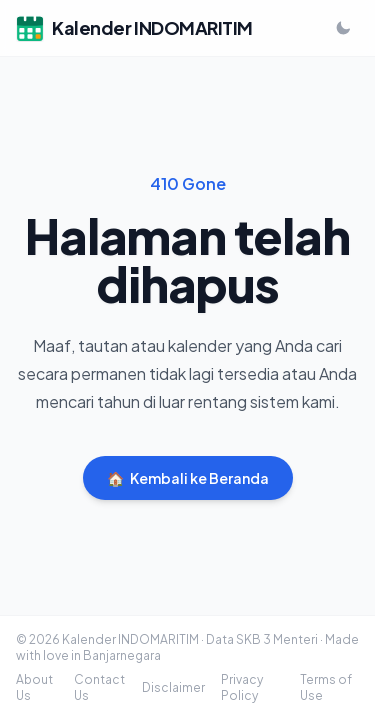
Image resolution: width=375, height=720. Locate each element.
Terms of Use (326, 687)
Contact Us (99, 687)
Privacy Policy (242, 687)
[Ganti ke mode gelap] (343, 28)
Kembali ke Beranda (188, 478)
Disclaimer (173, 687)
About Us (34, 687)
